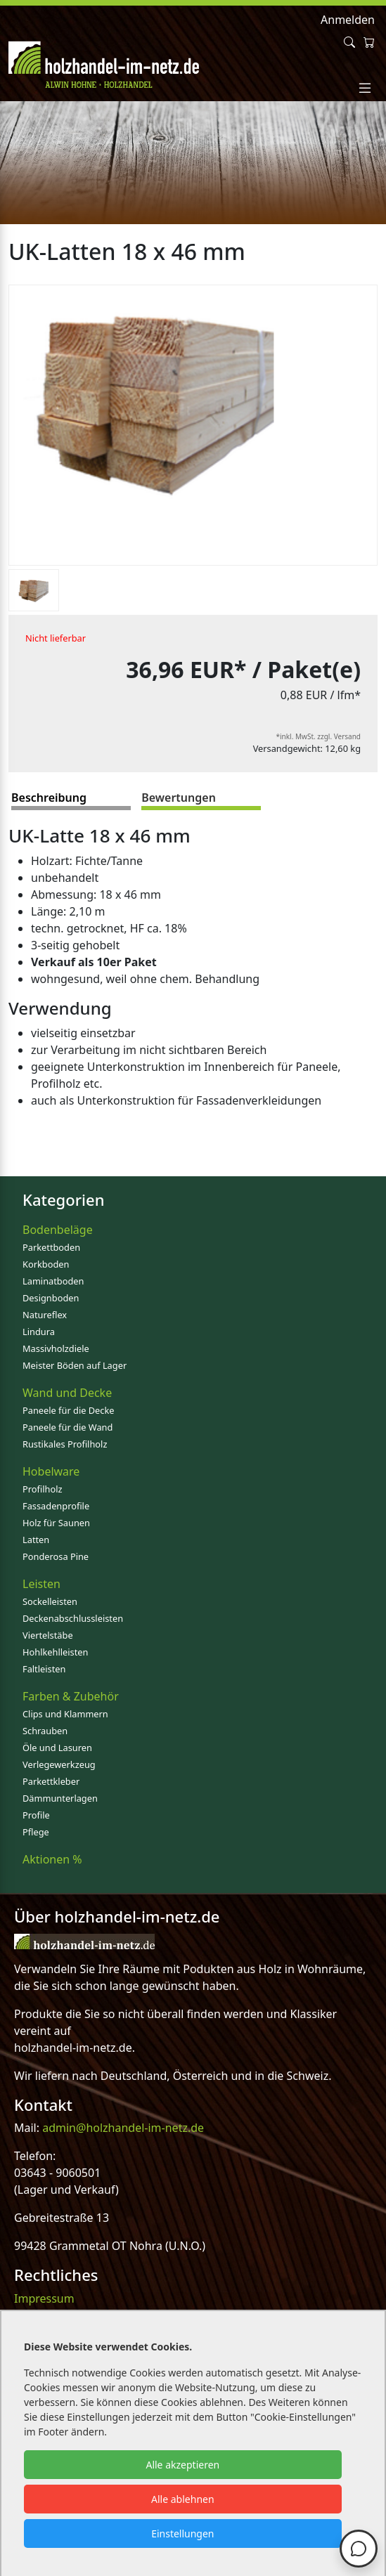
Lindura (38, 1331)
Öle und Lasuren (57, 1747)
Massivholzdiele (55, 1348)
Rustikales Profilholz (64, 1444)
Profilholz (42, 1489)
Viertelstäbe (47, 1635)
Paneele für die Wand (67, 1427)
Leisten (41, 1584)
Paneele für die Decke (68, 1410)
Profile (36, 1815)
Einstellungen (182, 2533)
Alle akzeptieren (182, 2464)
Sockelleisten (49, 1601)
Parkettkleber (50, 1781)
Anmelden (348, 19)
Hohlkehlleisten (55, 1652)
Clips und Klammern (65, 1713)
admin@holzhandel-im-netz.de (123, 2127)
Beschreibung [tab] (48, 797)
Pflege (35, 1832)
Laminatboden (53, 1281)
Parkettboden (51, 1247)
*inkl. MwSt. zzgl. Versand (318, 736)
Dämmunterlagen (60, 1798)
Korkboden (45, 1264)
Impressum (44, 2298)
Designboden (50, 1298)
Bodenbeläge (57, 1229)
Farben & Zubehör (70, 1696)
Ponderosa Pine (55, 1556)
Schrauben (44, 1730)
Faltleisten (43, 1669)
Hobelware (50, 1471)
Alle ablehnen (182, 2499)
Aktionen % (52, 1859)
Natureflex (44, 1314)
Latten (35, 1539)
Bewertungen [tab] (178, 797)
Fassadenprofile (55, 1506)
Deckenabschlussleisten (72, 1618)
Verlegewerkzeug (59, 1764)
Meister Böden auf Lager (74, 1365)
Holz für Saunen (56, 1522)
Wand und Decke (67, 1392)
